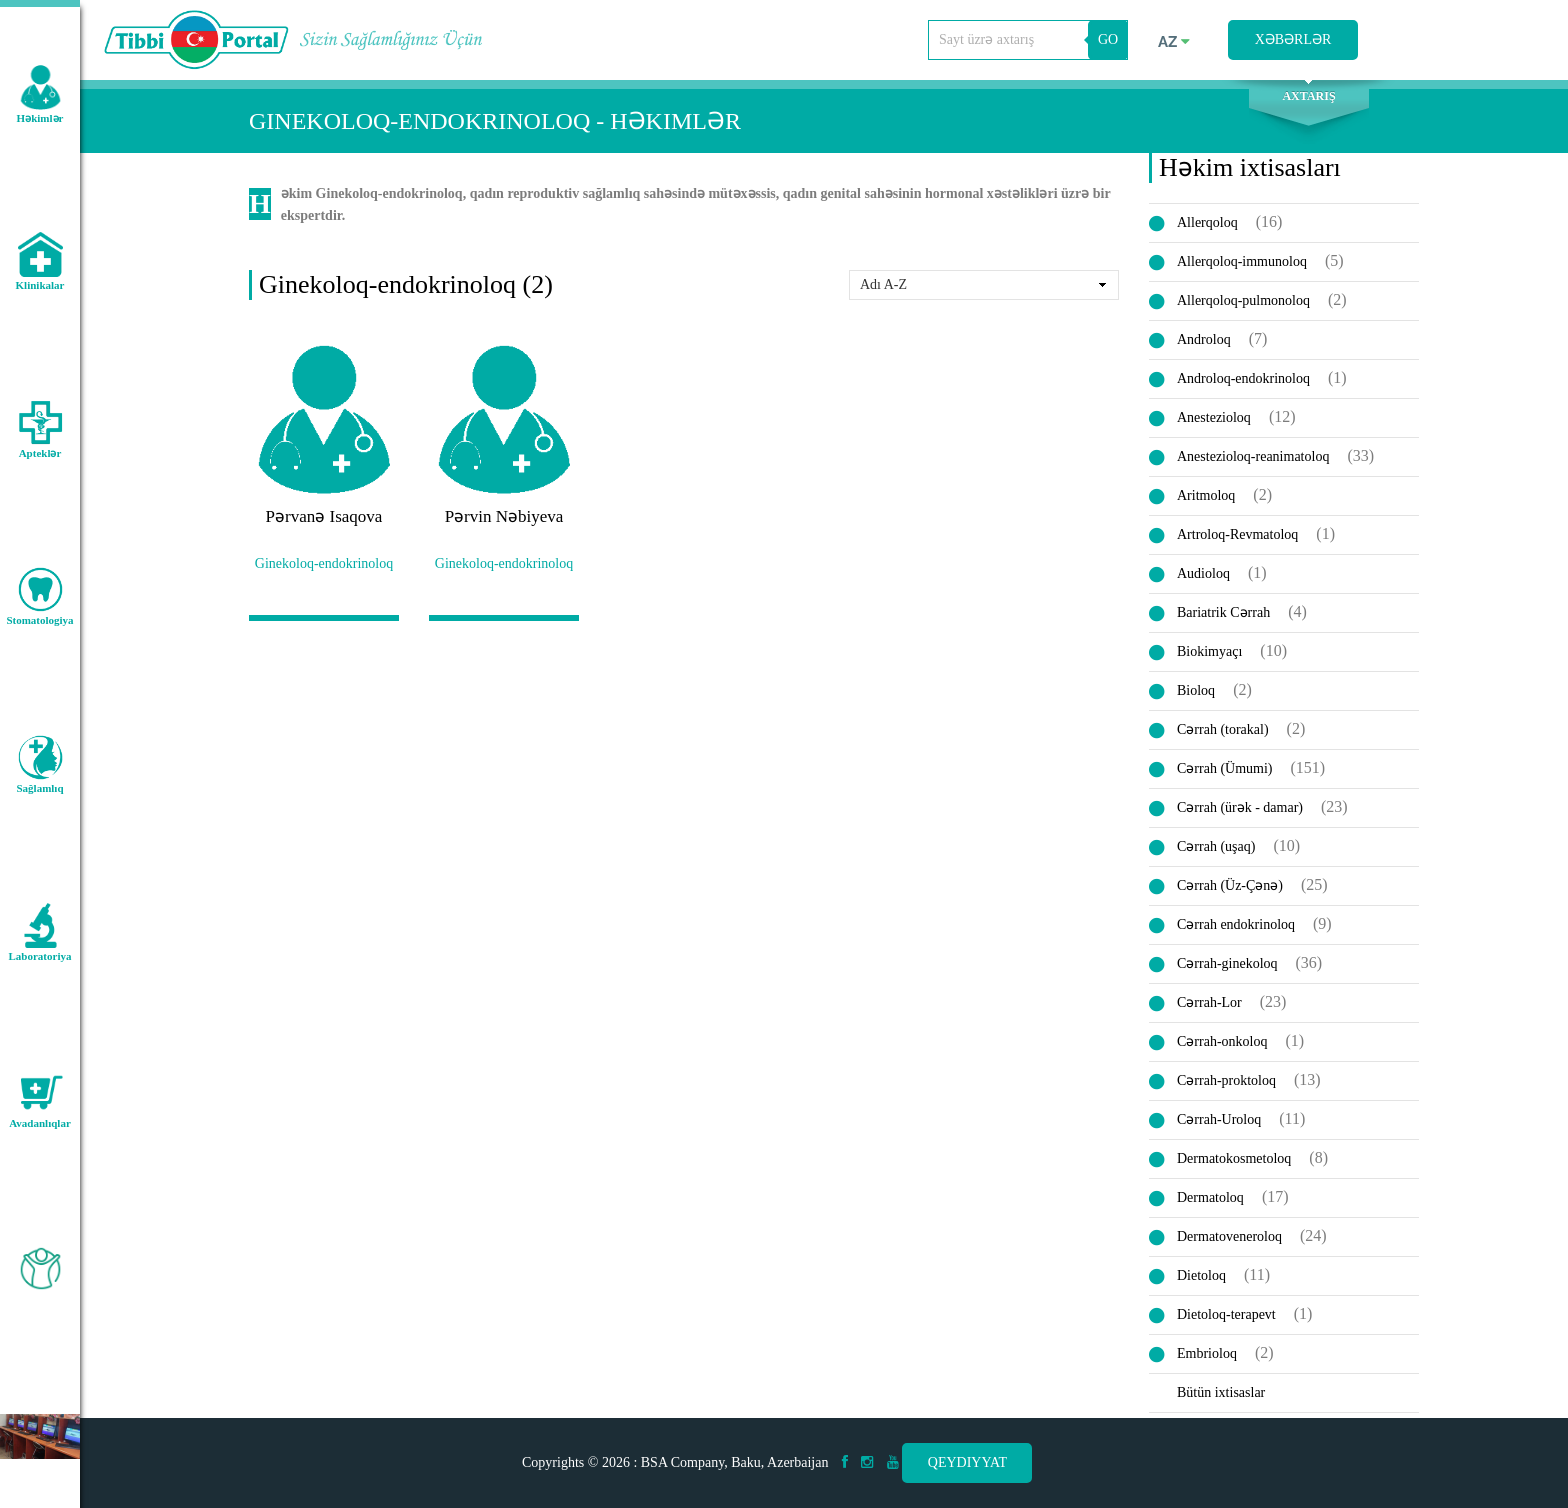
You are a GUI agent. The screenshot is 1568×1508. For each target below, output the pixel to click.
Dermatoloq (1210, 1202)
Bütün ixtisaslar (1221, 1397)
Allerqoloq (1207, 227)
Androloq (1204, 344)
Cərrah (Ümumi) (1224, 773)
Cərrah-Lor (1209, 1007)
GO (1108, 39)
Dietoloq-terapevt (1226, 1319)
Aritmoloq (1206, 500)
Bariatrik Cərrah (1223, 617)
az (1174, 42)
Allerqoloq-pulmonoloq (1243, 305)
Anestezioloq (1214, 422)
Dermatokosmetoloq (1234, 1163)
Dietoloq (1201, 1280)
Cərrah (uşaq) (1216, 851)
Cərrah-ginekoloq (1227, 968)
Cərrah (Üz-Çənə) (1230, 890)
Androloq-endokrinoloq (1243, 383)
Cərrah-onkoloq (1222, 1046)
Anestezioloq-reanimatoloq (1253, 461)
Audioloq (1203, 578)
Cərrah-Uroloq (1219, 1124)
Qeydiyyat (967, 1462)
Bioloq (1196, 695)
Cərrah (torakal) (1223, 734)
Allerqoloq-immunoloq (1242, 266)
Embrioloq (1207, 1358)
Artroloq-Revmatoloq (1237, 539)
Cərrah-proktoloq (1226, 1085)
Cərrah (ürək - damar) (1240, 812)
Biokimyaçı (1209, 656)
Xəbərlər (1293, 39)
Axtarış (1308, 101)
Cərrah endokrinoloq (1236, 929)
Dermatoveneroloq (1229, 1241)
